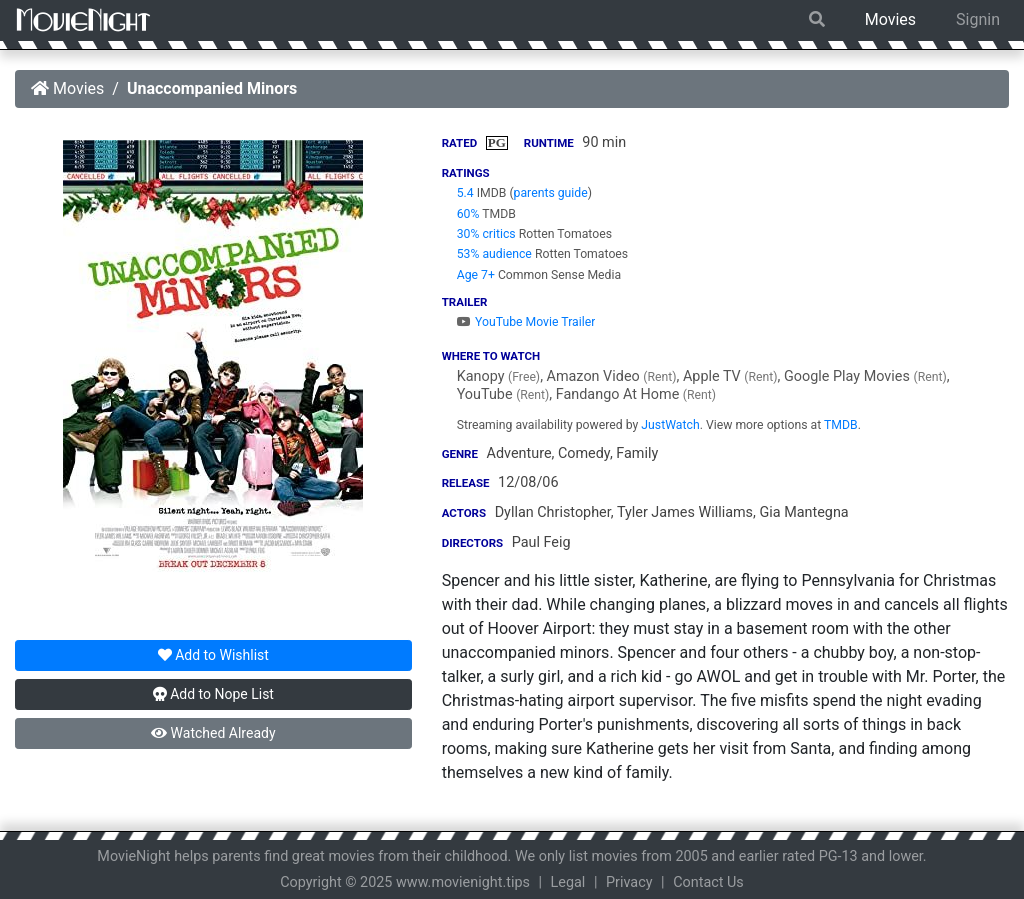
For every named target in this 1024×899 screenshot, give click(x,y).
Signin (978, 19)
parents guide (551, 193)
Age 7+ (476, 275)
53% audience (494, 254)
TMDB (841, 425)
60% (468, 214)
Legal (568, 882)
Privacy (629, 882)
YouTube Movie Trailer (526, 322)
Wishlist (213, 655)
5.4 (465, 193)
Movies (890, 19)
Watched (213, 733)
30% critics (486, 234)
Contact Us (708, 882)
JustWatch (670, 425)
